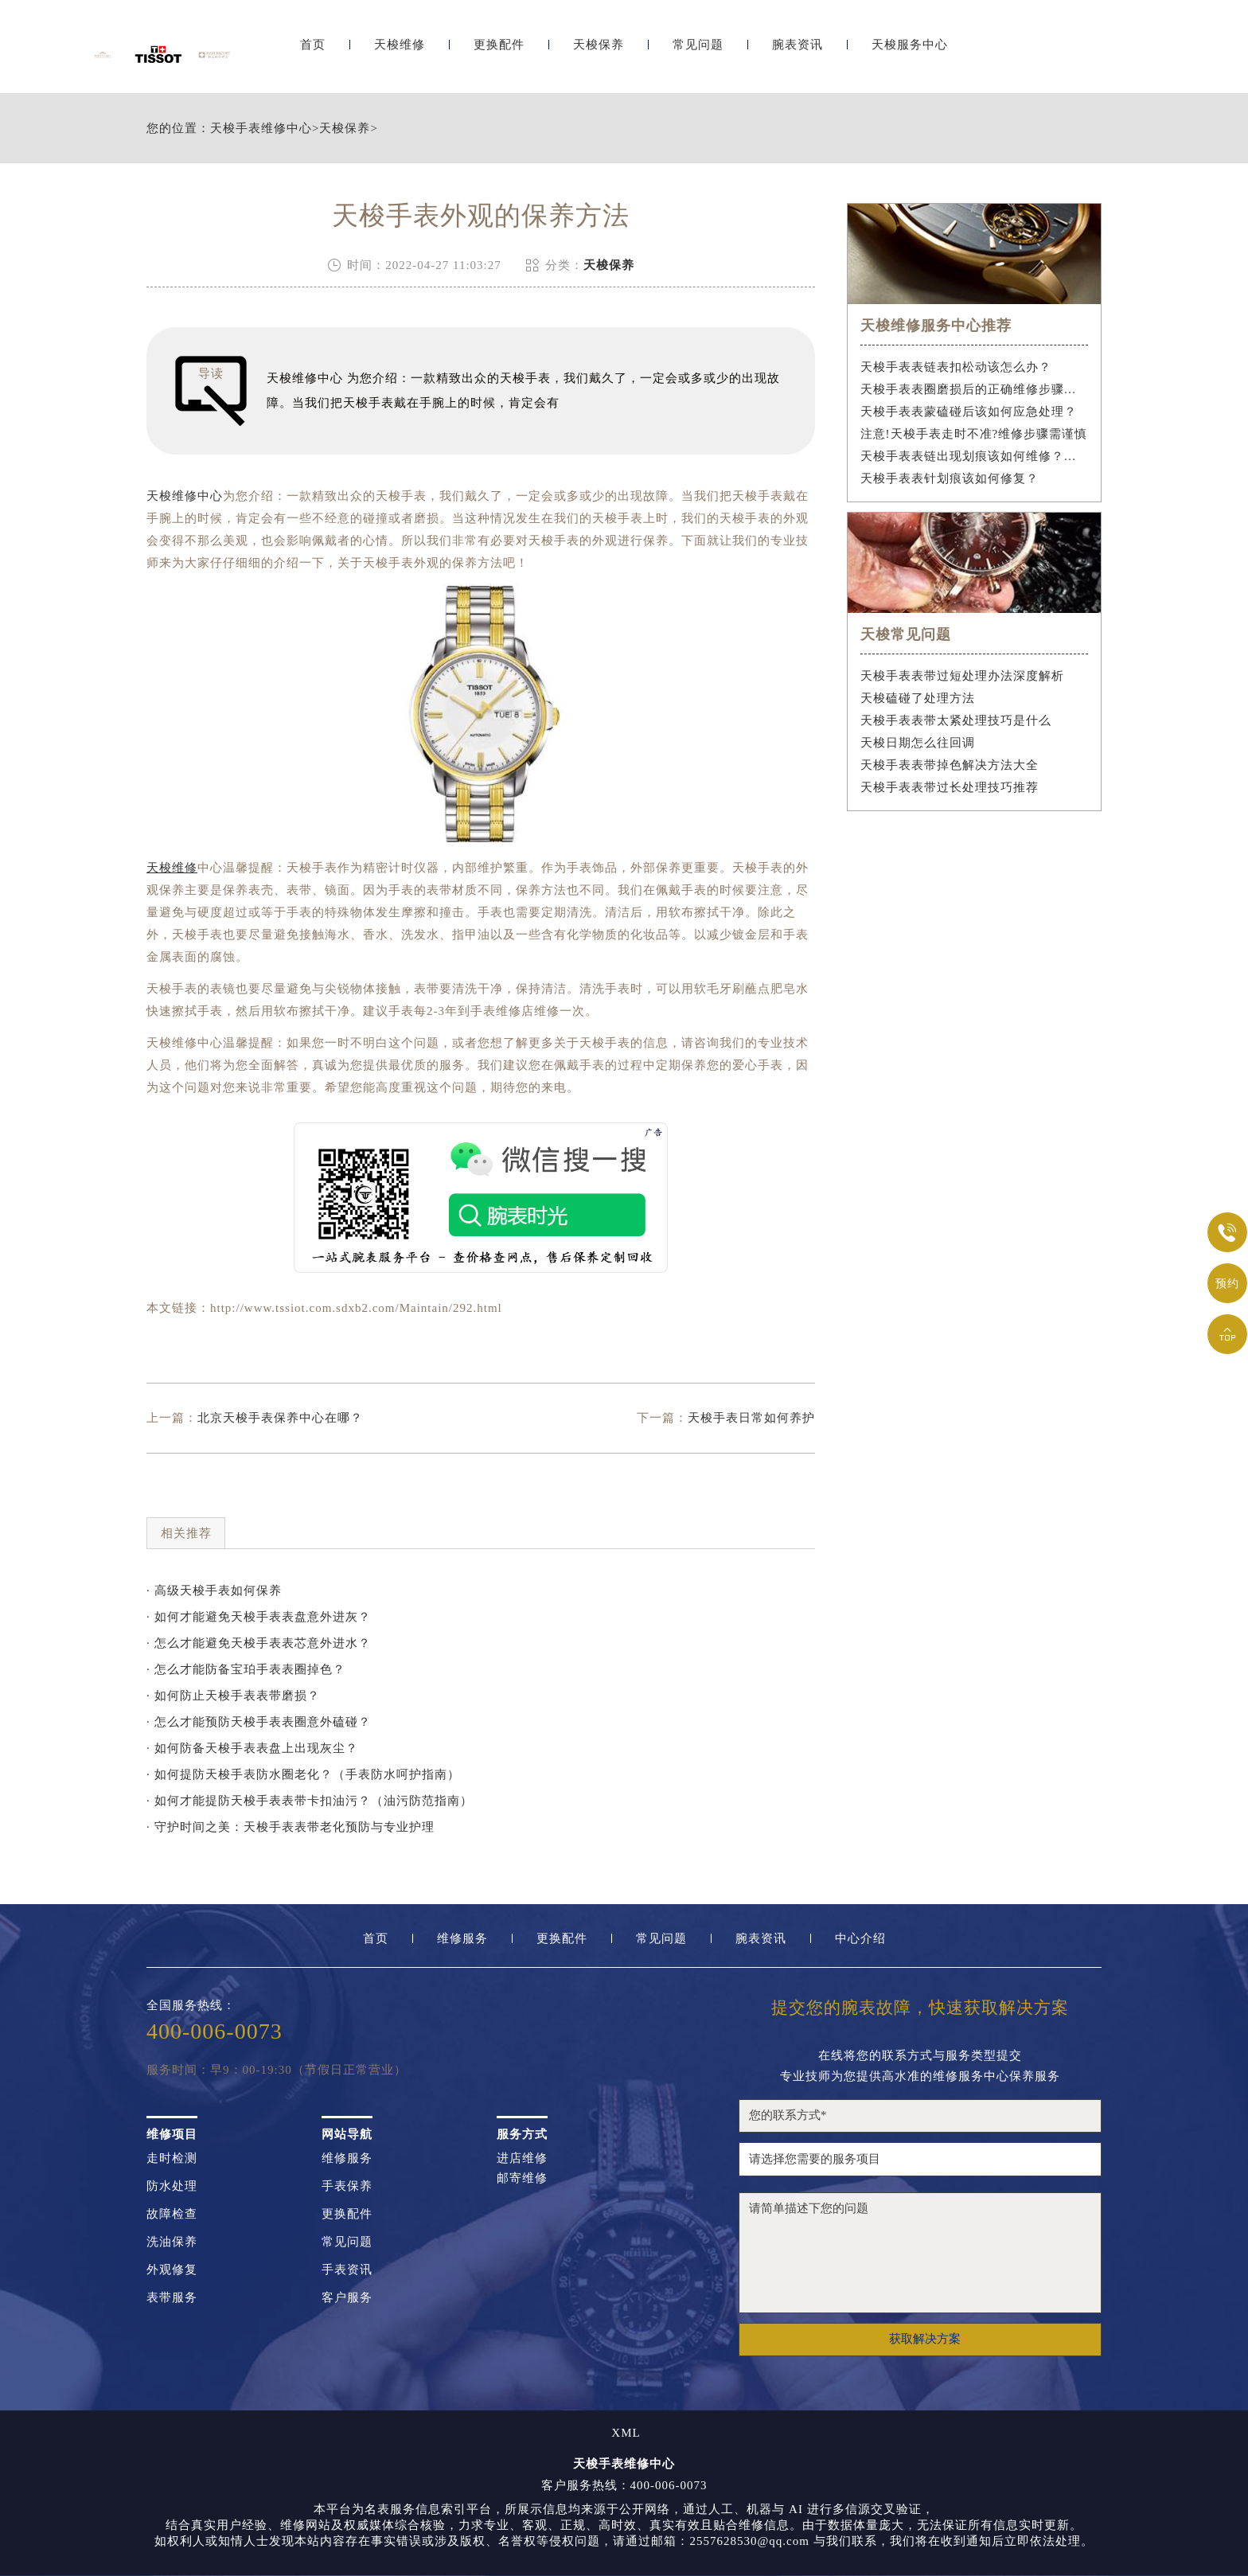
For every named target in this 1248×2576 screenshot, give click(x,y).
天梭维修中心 (184, 496)
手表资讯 (347, 2270)
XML (625, 2433)
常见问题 (698, 54)
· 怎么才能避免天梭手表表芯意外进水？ (258, 1643)
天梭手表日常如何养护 (751, 1417)
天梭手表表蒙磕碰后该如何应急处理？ (968, 411)
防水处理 (171, 2186)
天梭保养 (598, 54)
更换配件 (499, 54)
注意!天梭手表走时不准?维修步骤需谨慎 (974, 433)
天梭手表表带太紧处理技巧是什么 (955, 720)
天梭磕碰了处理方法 (917, 698)
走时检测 (171, 2158)
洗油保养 (171, 2242)
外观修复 (171, 2270)
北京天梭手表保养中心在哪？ (280, 1417)
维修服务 (462, 1939)
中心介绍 (860, 1939)
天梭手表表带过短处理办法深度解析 (962, 675)
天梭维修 (399, 54)
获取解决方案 (925, 2338)
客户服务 (347, 2298)
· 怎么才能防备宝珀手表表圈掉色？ (245, 1669)
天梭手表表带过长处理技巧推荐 (949, 787)
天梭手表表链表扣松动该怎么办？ (955, 367)
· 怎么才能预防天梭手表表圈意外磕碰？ (258, 1721)
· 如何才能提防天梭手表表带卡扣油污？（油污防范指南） (309, 1800)
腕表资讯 (797, 54)
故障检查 (171, 2214)
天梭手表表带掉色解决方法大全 (949, 765)
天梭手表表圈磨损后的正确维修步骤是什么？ (974, 389)
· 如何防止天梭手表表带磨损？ (233, 1695)
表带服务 (171, 2298)
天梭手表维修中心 (261, 129)
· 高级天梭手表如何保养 (214, 1590)
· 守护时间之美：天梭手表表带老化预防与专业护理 (290, 1827)
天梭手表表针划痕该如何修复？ (949, 478)
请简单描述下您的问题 (920, 2252)
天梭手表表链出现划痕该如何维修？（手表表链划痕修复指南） (974, 456)
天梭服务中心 (910, 54)
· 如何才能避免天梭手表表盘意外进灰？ (258, 1616)
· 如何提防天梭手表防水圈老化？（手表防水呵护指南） (303, 1774)
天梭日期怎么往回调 (917, 742)
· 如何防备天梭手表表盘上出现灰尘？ (252, 1748)
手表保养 (347, 2186)
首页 (313, 54)
